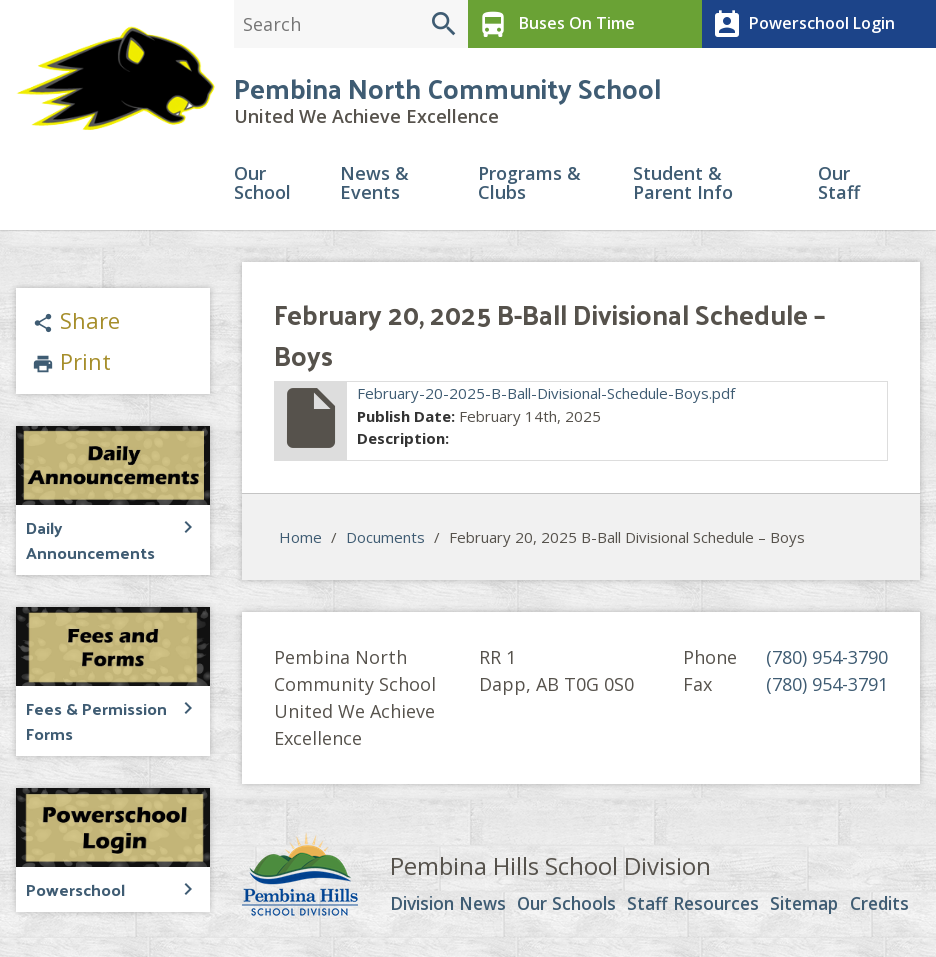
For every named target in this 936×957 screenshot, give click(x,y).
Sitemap (807, 907)
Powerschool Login (800, 24)
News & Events (374, 186)
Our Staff (839, 186)
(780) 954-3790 (827, 660)
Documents (385, 540)
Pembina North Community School (447, 89)
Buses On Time (553, 24)
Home (300, 540)
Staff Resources (697, 907)
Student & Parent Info (683, 186)
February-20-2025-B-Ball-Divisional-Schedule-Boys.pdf (546, 396)
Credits (882, 907)
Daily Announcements (86, 541)
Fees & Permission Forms (93, 720)
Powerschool (74, 887)
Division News (452, 907)
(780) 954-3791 (827, 687)
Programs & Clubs (529, 186)
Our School (262, 186)
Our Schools (571, 907)
